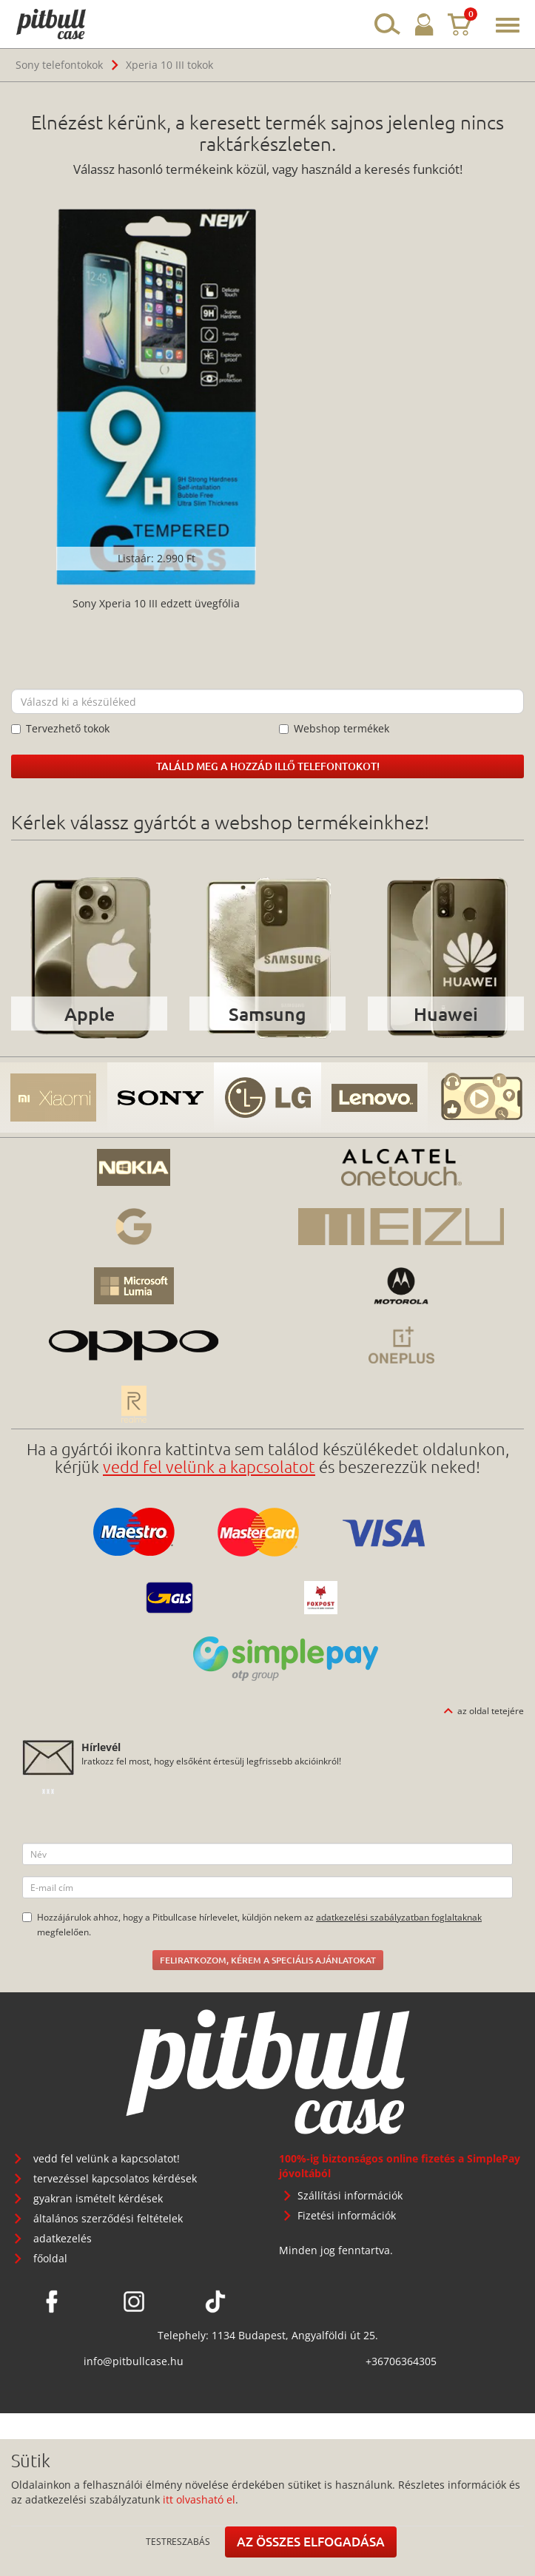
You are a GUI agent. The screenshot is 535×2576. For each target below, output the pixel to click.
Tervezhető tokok (60, 728)
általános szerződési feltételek (108, 2218)
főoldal (50, 2258)
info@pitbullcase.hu (134, 2361)
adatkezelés (62, 2238)
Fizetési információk (346, 2215)
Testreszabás (178, 2541)
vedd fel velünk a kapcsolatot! (106, 2158)
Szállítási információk (350, 2195)
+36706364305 (401, 2361)
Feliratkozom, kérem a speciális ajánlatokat (268, 1960)
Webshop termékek (334, 728)
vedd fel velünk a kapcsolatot (209, 1466)
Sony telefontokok (59, 65)
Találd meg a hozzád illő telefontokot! (268, 766)
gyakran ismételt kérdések (98, 2198)
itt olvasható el (199, 2499)
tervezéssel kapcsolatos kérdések (115, 2178)
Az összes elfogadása (311, 2541)
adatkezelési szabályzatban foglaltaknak (399, 1917)
